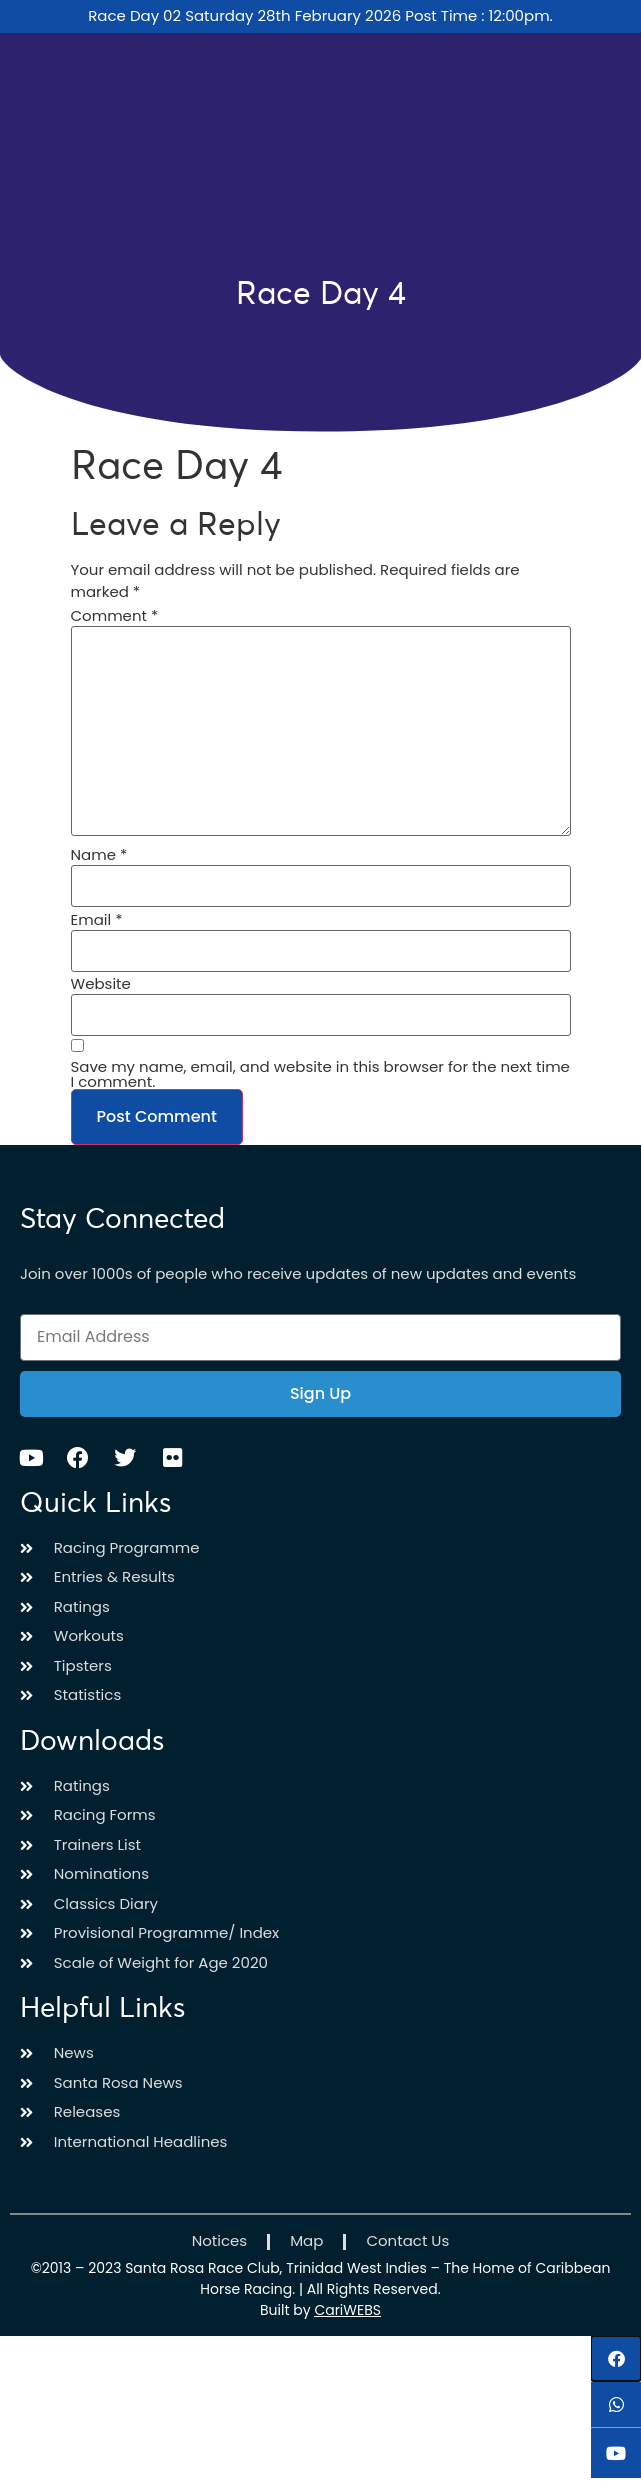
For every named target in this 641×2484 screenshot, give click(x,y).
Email (97, 919)
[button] (616, 2358)
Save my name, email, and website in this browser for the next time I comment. (320, 1074)
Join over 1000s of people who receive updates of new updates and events (298, 1273)
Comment (115, 615)
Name (99, 854)
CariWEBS (347, 2310)
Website (101, 983)
